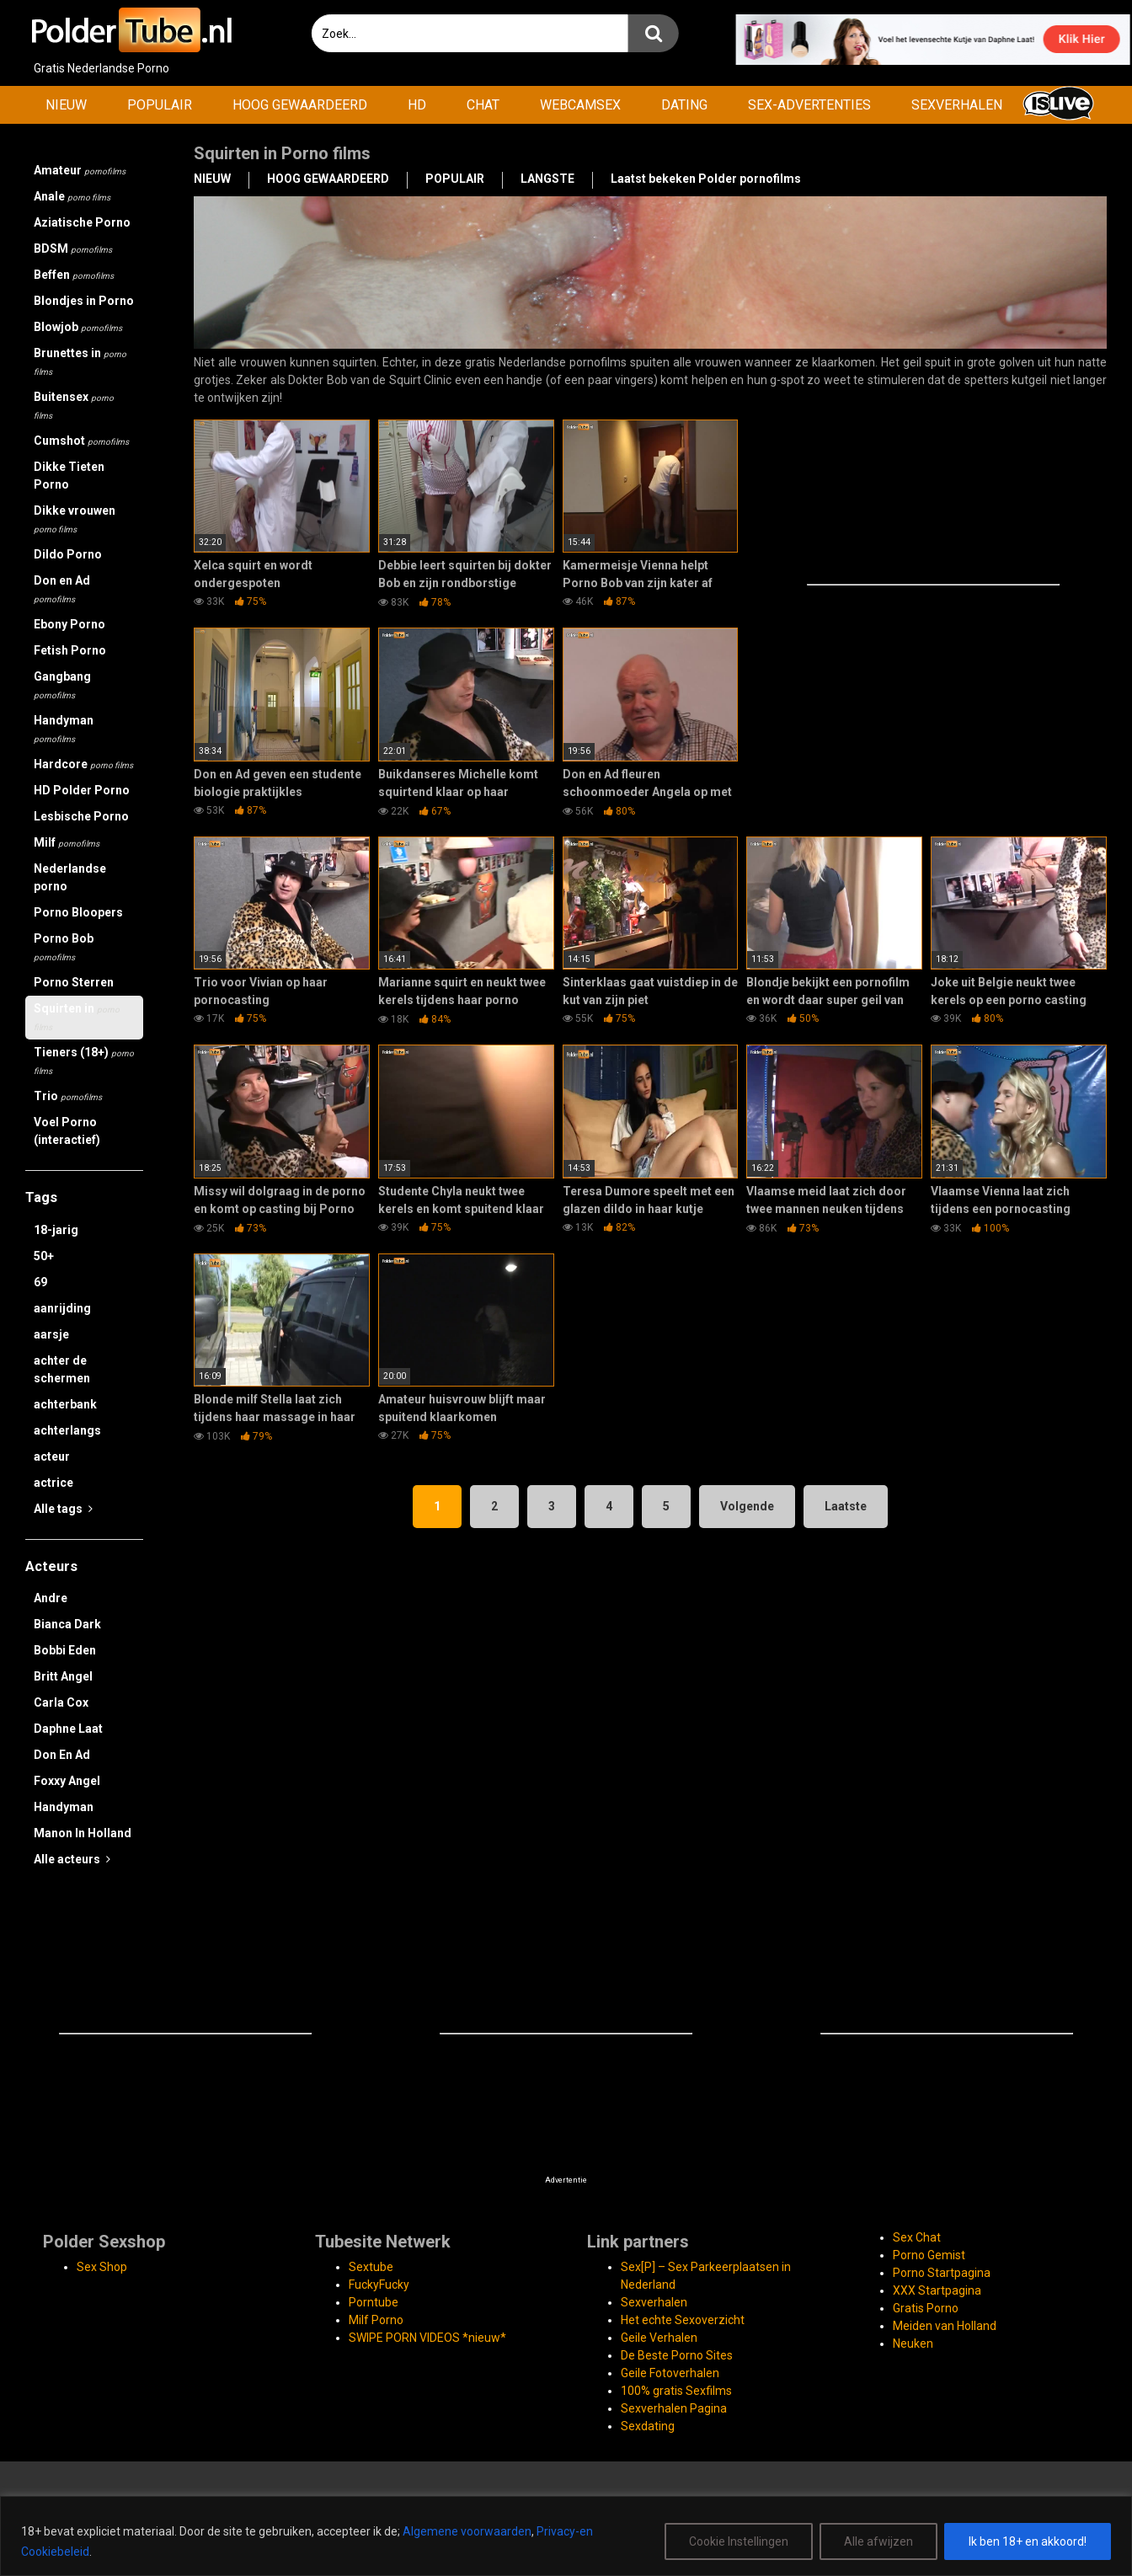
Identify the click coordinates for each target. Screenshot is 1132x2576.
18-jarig (56, 1230)
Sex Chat (917, 2237)
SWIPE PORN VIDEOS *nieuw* (427, 2337)
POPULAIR (159, 105)
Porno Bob (63, 947)
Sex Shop (102, 2267)
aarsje (51, 1334)
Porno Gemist (929, 2255)
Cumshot (81, 440)
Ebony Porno (69, 624)
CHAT (483, 105)
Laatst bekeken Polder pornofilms (706, 178)
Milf (66, 842)
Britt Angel (63, 1676)
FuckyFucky (379, 2284)
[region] (566, 2536)
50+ (44, 1256)
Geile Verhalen (659, 2337)
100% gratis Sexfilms (676, 2390)
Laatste (846, 1506)
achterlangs (67, 1430)
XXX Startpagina (937, 2290)
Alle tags (63, 1508)
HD (417, 105)
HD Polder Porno (82, 790)
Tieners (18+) (84, 1060)
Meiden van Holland (944, 2326)
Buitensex (74, 405)
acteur (52, 1456)
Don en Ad (62, 589)
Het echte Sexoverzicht (683, 2320)
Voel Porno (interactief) (67, 1130)
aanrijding (62, 1308)
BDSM (73, 248)
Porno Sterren (74, 982)
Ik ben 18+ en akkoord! (1028, 2541)
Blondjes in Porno (84, 300)
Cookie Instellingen (738, 2541)
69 (40, 1282)
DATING (684, 105)
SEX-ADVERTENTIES (809, 105)
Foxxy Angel (67, 1781)
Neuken (913, 2343)
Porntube (373, 2302)
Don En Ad (62, 1754)
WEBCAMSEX (580, 105)
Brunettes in (80, 361)
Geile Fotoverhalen (670, 2373)
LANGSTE (547, 178)
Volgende (747, 1506)
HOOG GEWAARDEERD (299, 105)
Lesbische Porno (81, 816)
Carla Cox (61, 1702)
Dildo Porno (68, 554)
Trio (68, 1096)
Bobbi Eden (65, 1650)
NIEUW (66, 105)
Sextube (371, 2267)
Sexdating (648, 2426)
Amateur (79, 170)
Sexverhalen (654, 2302)
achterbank (65, 1404)
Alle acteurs (72, 1859)
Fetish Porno (70, 650)
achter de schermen (62, 1369)
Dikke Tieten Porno (69, 475)
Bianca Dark (67, 1624)
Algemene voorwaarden (467, 2531)
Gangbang (62, 685)
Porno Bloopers (78, 912)
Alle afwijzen (878, 2541)
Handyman (63, 728)
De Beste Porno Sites (677, 2355)
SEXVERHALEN (956, 105)
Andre (50, 1598)
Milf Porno (376, 2320)
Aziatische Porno (82, 222)
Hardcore (83, 764)
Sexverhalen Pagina (674, 2408)
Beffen (74, 274)
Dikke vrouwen (74, 519)
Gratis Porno (925, 2308)
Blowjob (78, 327)
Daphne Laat (68, 1728)
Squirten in (77, 1017)
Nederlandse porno (70, 877)
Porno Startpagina (941, 2272)
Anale (72, 196)
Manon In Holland (82, 1833)
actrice (53, 1482)
